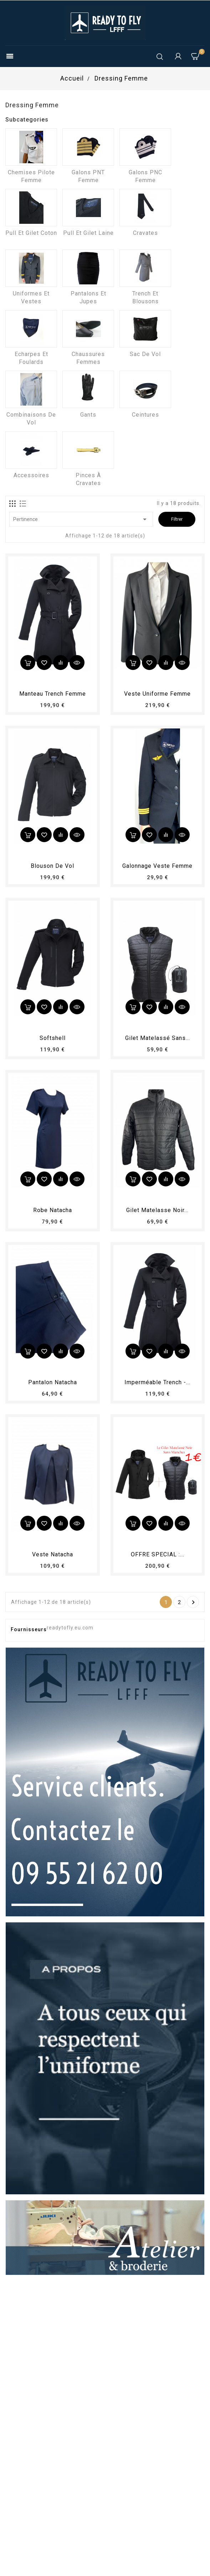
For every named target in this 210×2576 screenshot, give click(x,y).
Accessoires (31, 475)
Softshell (53, 1038)
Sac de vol (145, 354)
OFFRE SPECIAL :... (157, 1554)
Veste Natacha (52, 1554)
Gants (88, 414)
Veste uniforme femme (157, 693)
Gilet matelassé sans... (157, 1038)
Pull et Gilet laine (88, 233)
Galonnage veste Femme (157, 865)
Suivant (193, 1602)
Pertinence (81, 519)
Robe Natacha (52, 1210)
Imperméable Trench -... (157, 1382)
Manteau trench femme (52, 693)
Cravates (145, 233)
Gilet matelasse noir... (157, 1210)
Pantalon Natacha (52, 1382)
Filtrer (177, 519)
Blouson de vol (52, 865)
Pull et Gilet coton (31, 233)
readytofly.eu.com (70, 1627)
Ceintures (145, 414)
